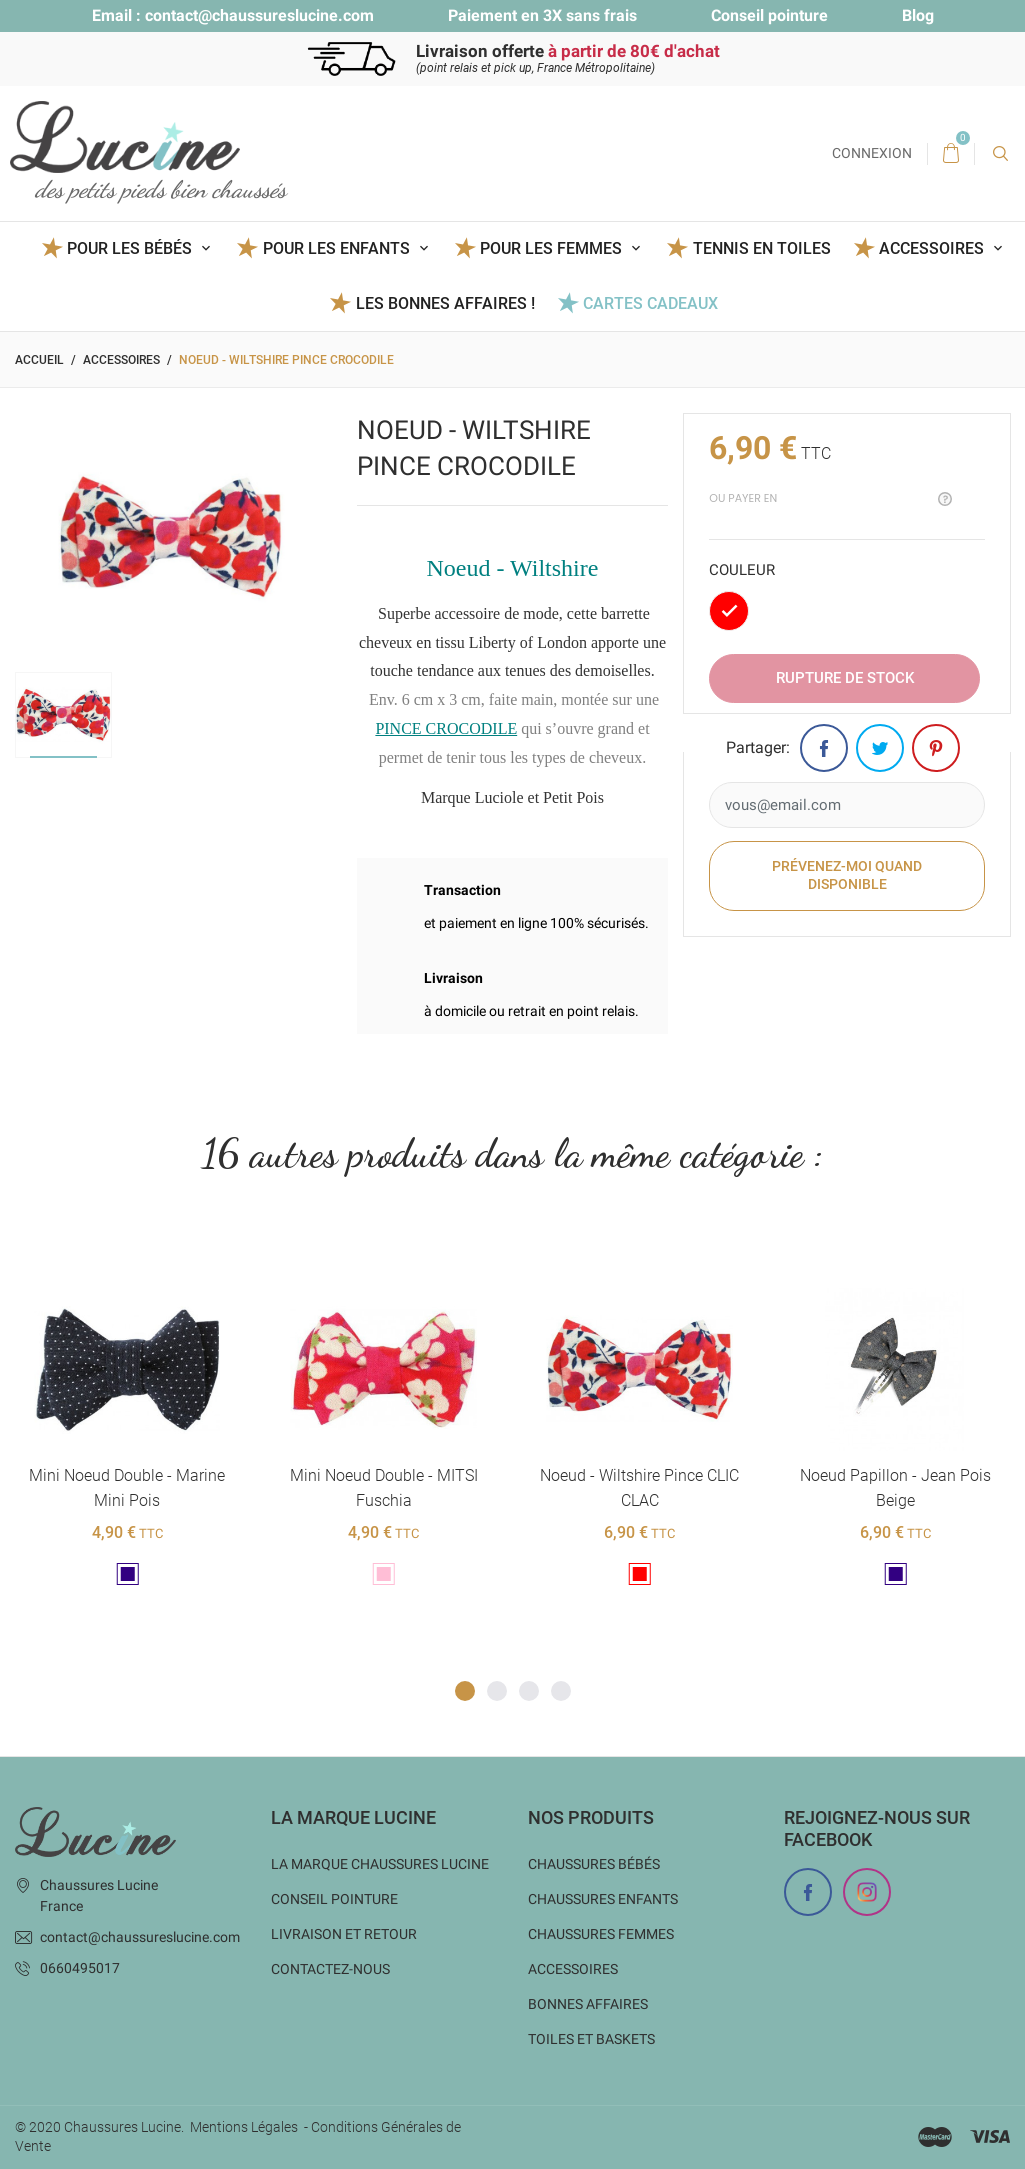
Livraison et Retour (344, 1934)
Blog (918, 15)
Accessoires (573, 1969)
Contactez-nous (330, 1969)
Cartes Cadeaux (650, 303)
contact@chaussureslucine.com (259, 15)
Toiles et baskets (591, 2039)
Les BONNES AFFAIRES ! (445, 303)
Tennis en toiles (762, 248)
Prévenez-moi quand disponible (847, 875)
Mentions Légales (244, 2127)
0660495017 (80, 1968)
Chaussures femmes (601, 1934)
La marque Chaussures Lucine (380, 1864)
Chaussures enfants (603, 1899)
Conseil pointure (769, 15)
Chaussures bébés (594, 1864)
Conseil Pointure (334, 1899)
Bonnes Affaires (588, 2004)
